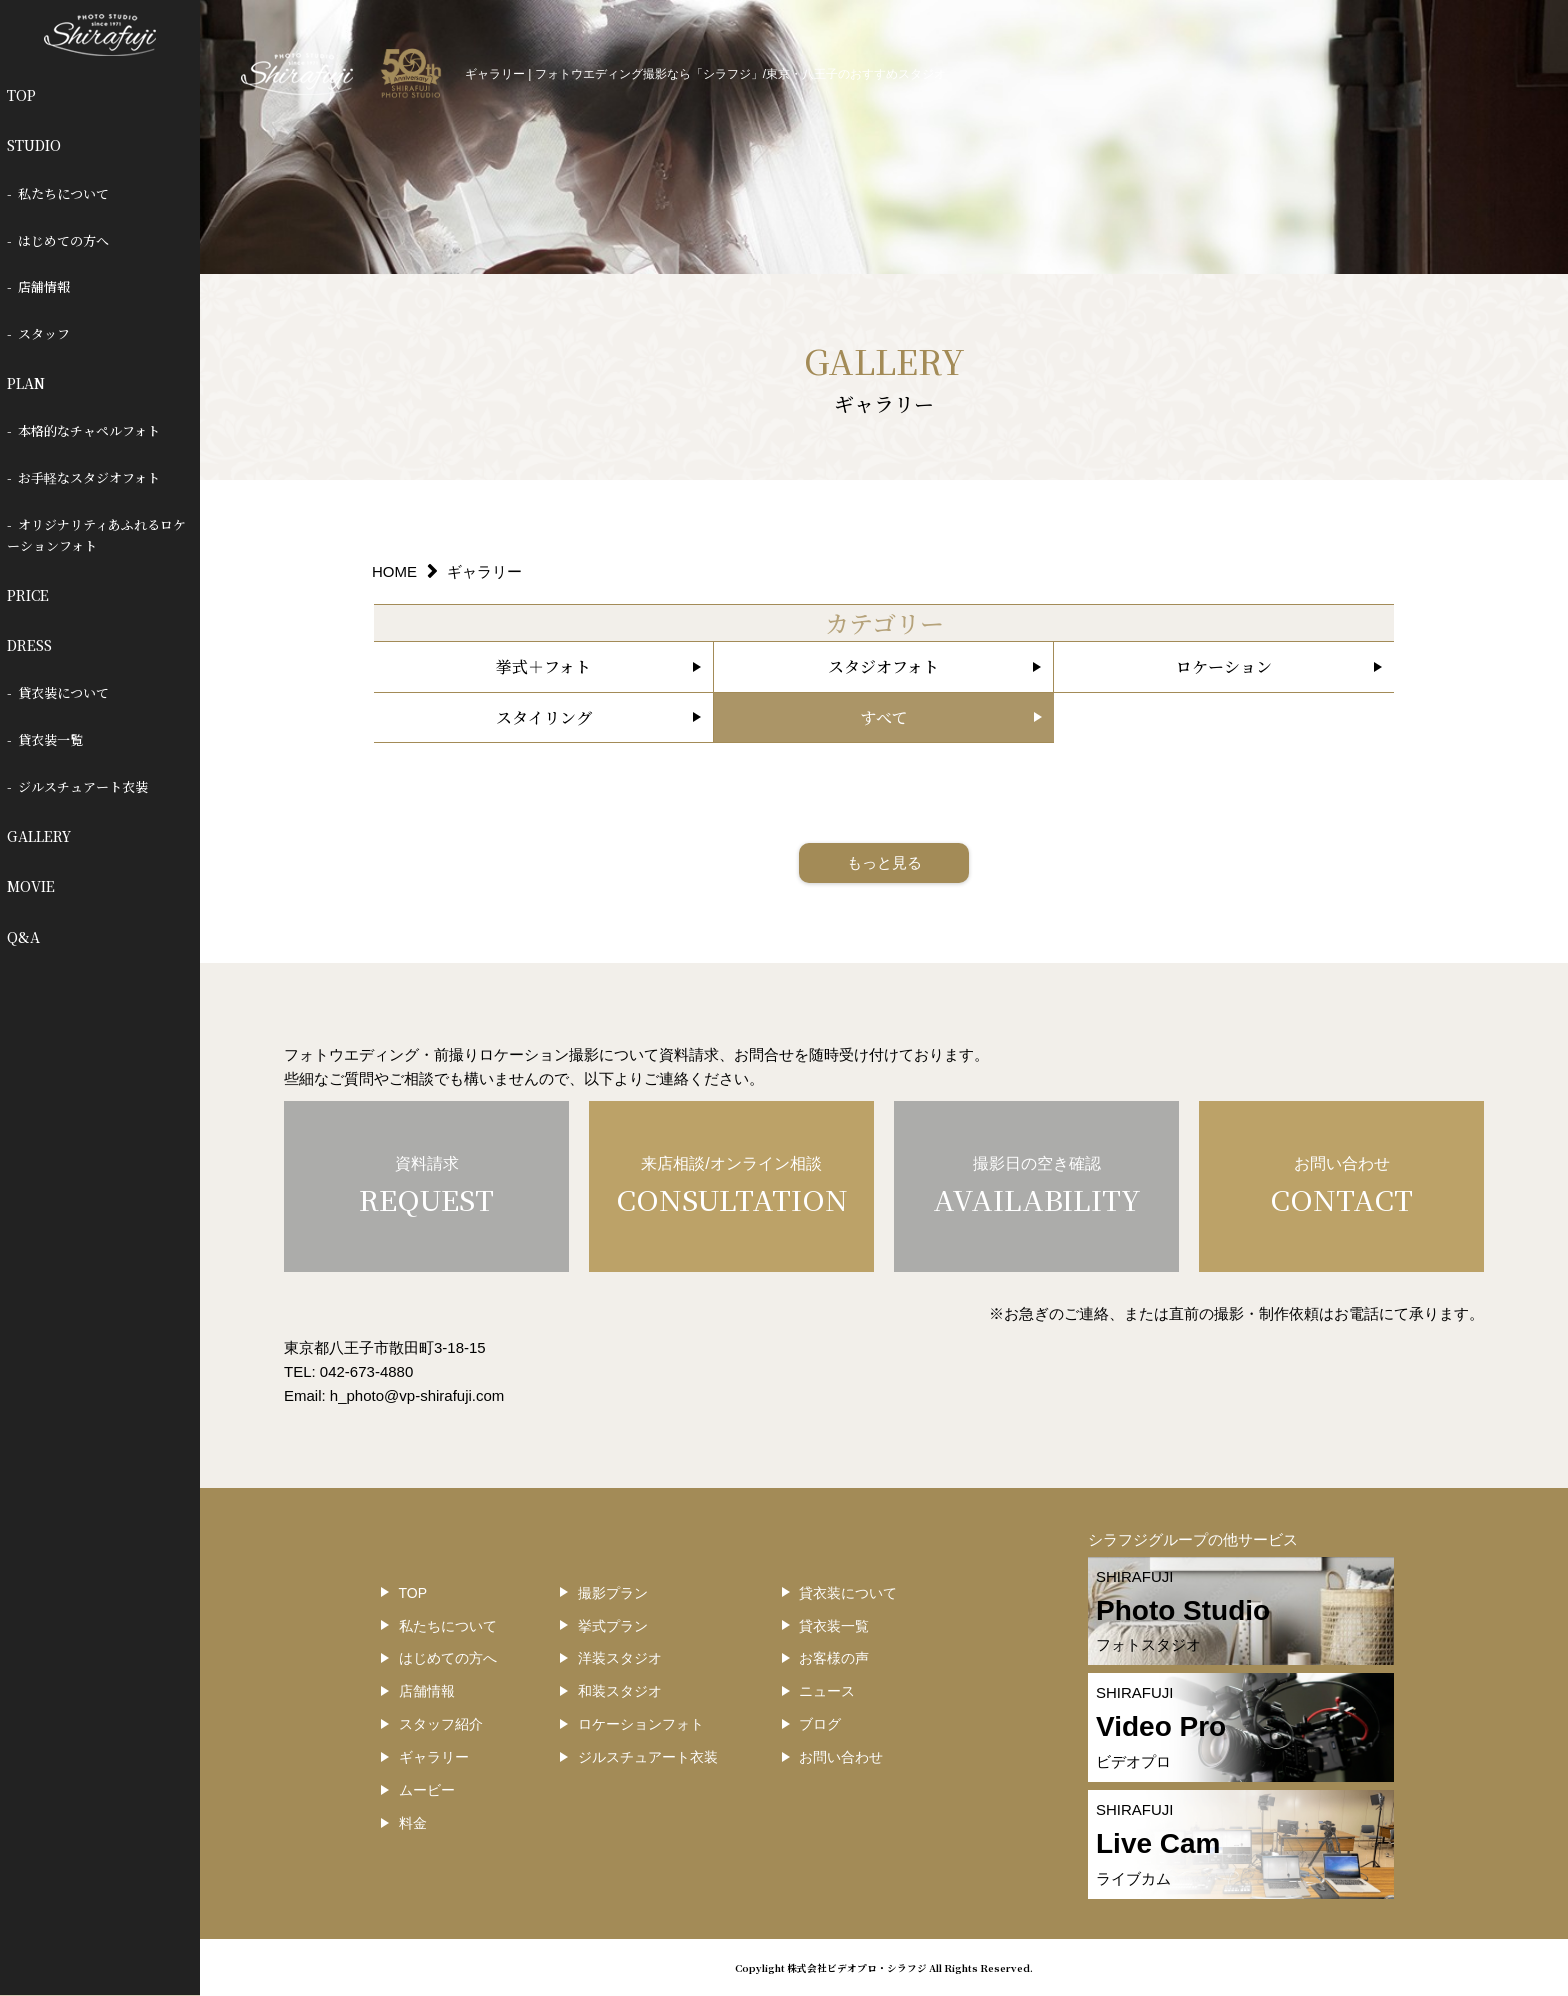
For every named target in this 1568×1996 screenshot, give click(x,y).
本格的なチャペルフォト (89, 430)
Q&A (23, 937)
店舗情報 (44, 286)
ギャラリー (434, 1757)
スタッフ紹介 (441, 1724)
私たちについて (63, 193)
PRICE (28, 595)
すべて (884, 717)
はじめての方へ (63, 240)
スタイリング (544, 717)
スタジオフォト (883, 666)
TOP (21, 95)
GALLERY (39, 836)
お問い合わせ (841, 1757)
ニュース (827, 1691)
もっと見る (884, 862)
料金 (413, 1823)
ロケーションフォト (641, 1724)
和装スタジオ (620, 1691)
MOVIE (31, 886)
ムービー (427, 1790)
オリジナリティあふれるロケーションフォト (97, 535)
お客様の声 (834, 1658)
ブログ (820, 1724)
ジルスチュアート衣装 (83, 786)
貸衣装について (63, 692)
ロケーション (1224, 666)
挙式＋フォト (543, 666)
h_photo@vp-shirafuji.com (417, 1395)
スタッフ (44, 333)
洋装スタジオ (620, 1658)
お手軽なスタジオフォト (89, 477)
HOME (394, 571)
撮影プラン (613, 1593)
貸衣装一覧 (50, 739)
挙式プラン (613, 1626)
